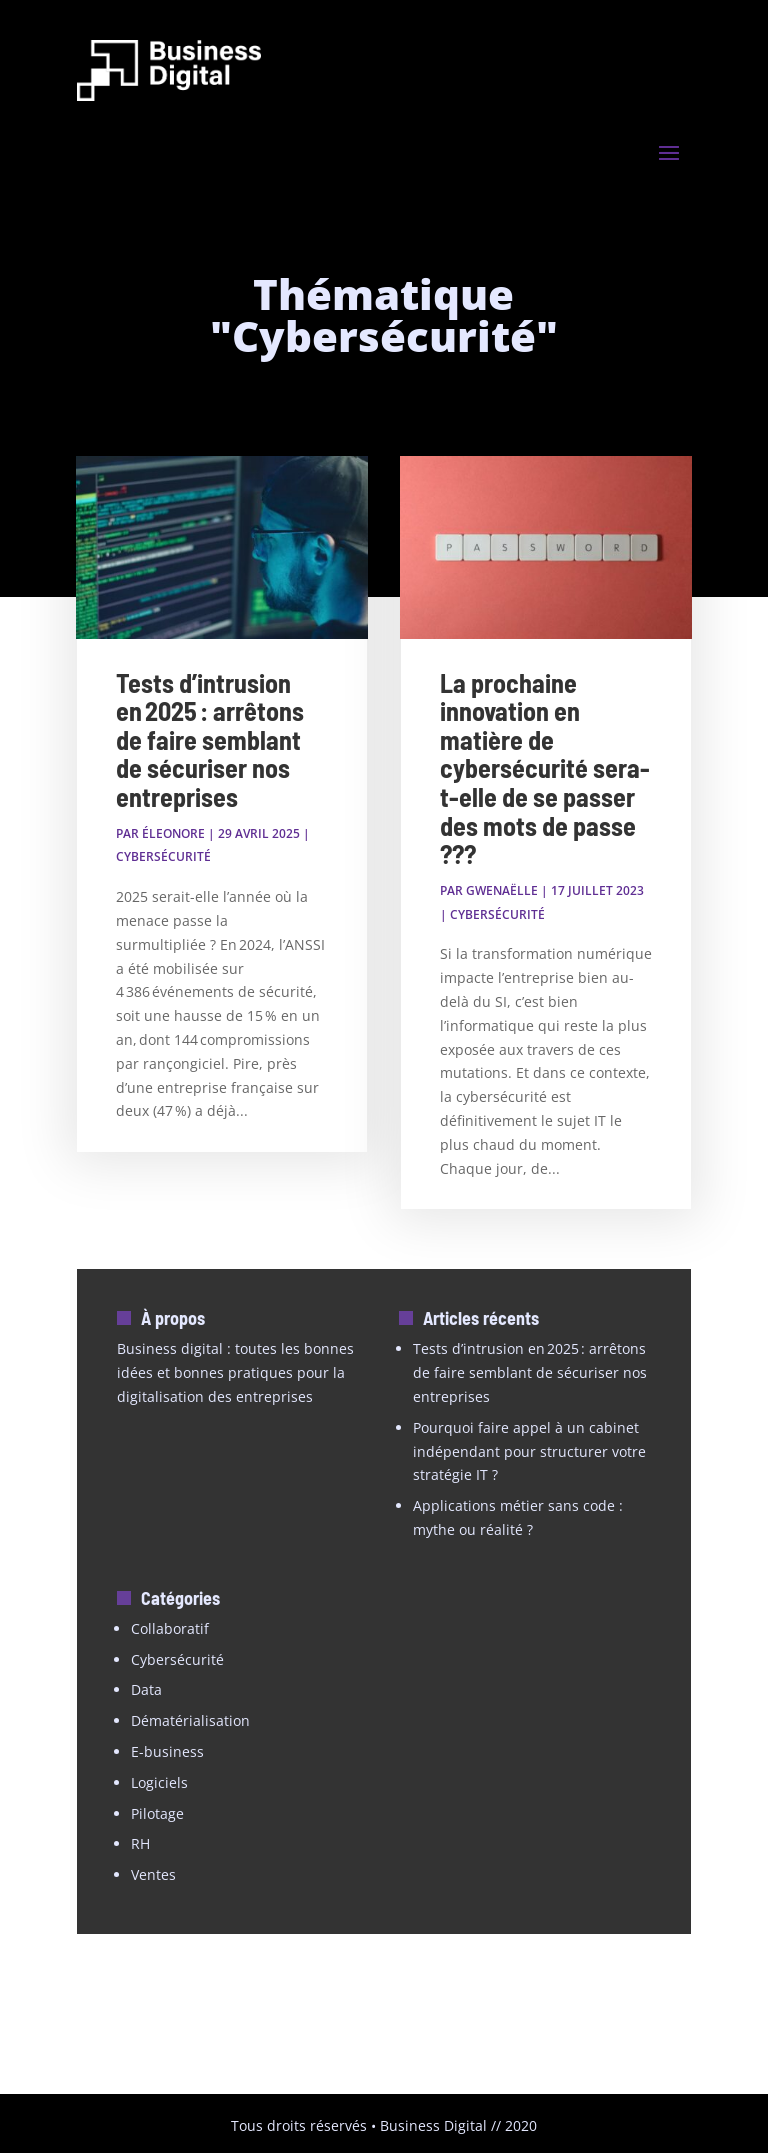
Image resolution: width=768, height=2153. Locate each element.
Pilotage (157, 1813)
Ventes (153, 1874)
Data (146, 1689)
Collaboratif (170, 1628)
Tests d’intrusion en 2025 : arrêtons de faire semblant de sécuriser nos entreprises (210, 739)
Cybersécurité (163, 856)
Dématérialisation (190, 1720)
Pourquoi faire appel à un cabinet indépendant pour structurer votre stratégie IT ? (529, 1451)
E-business (167, 1751)
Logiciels (159, 1782)
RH (140, 1843)
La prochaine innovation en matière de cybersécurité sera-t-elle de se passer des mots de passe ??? (545, 768)
